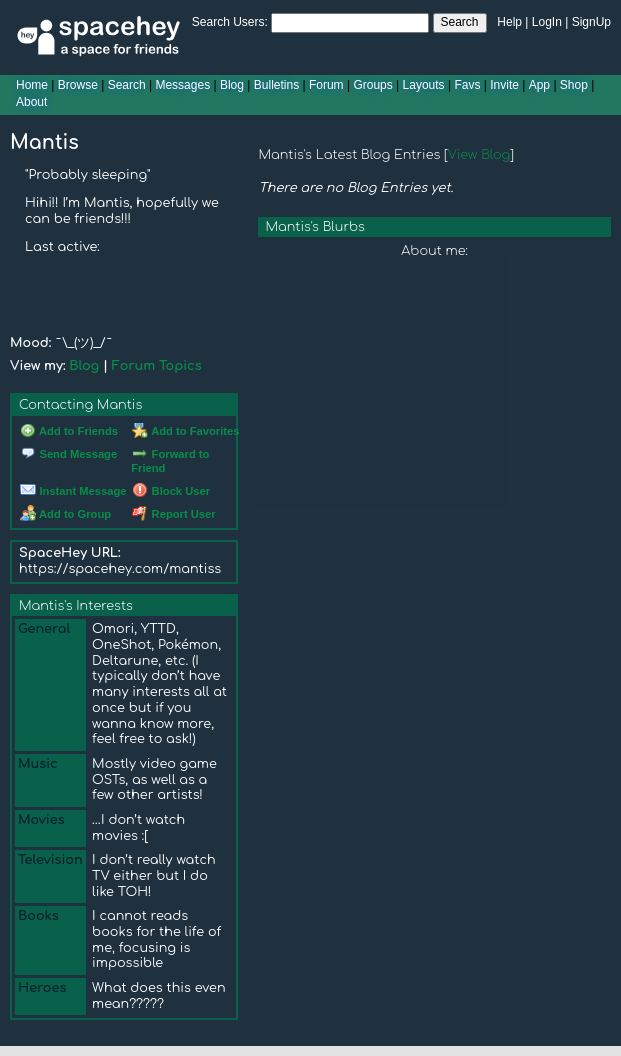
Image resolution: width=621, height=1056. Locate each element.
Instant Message (73, 491)
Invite (504, 85)
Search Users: (230, 22)
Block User (171, 491)
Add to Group (65, 514)
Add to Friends (69, 431)
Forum (326, 85)
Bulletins (276, 85)
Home (32, 85)
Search (460, 22)
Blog (232, 85)
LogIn (547, 22)
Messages (182, 85)
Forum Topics (157, 366)
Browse (78, 85)
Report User (173, 514)
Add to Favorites (185, 431)
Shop (574, 85)
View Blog (479, 155)
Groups (372, 85)
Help (509, 22)
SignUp (591, 22)
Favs (467, 85)
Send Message (68, 454)
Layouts (424, 85)
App (539, 85)
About (31, 102)
